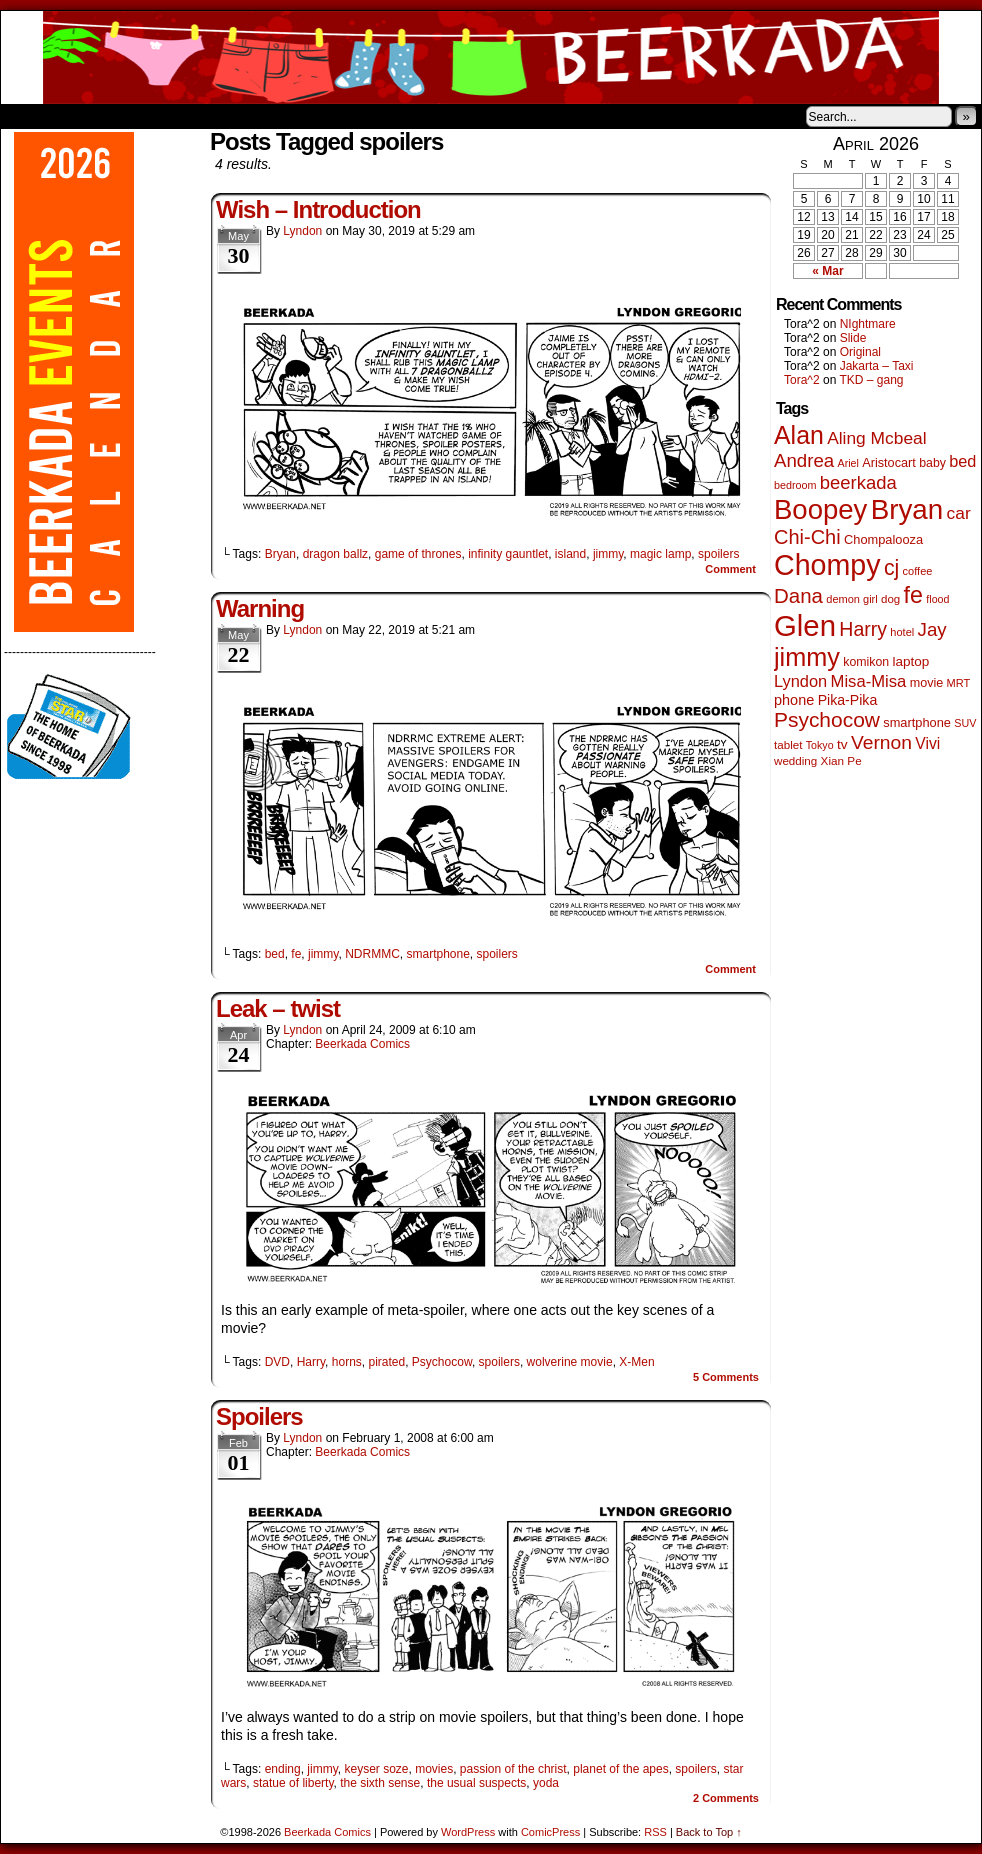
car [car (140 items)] (959, 513)
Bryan (280, 554)
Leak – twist (278, 1008)
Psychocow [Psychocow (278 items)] (827, 719)
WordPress (468, 1832)
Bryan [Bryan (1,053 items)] (907, 509)
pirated (386, 1362)
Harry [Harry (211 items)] (863, 629)
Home (29, 116)
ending (283, 1769)
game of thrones (418, 554)
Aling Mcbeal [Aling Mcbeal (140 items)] (876, 438)
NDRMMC (372, 954)
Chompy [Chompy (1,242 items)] (827, 565)
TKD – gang (871, 380)
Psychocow (442, 1362)
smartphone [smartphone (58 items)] (917, 722)
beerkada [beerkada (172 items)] (858, 482)
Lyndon (302, 231)
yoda (546, 1783)
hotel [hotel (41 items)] (902, 632)
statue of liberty (293, 1783)
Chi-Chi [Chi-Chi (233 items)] (807, 537)
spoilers (718, 554)
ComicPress (550, 1832)
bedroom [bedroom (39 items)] (795, 485)
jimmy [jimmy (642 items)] (807, 657)
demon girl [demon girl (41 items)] (851, 599)
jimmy (608, 554)
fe (296, 954)
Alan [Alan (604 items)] (799, 435)
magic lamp (660, 554)
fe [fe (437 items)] (913, 595)
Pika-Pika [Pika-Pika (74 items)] (848, 700)
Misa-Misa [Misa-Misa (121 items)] (869, 681)
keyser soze (376, 1769)
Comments (726, 1377)
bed (275, 954)
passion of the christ (513, 1769)
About (88, 116)
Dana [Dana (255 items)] (798, 595)
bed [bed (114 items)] (962, 461)
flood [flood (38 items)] (937, 599)
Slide (853, 338)
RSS (655, 1832)
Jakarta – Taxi (877, 366)
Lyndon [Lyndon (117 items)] (800, 681)
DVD (277, 1362)
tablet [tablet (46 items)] (788, 744)
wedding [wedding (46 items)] (795, 760)
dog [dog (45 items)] (890, 599)
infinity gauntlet (508, 554)
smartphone (437, 954)
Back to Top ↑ (709, 1832)
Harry (311, 1362)
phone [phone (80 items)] (794, 700)
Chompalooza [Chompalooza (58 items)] (883, 539)
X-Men (636, 1362)
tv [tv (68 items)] (842, 744)
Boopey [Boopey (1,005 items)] (820, 509)
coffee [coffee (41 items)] (918, 571)
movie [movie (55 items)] (927, 683)
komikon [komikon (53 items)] (866, 662)
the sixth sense (380, 1783)
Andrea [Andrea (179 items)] (804, 460)
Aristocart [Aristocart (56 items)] (889, 463)
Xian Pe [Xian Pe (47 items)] (841, 760)
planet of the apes (620, 1769)
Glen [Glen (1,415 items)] (805, 625)
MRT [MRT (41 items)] (959, 683)
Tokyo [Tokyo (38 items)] (820, 745)
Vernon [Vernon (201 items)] (881, 742)
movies (434, 1769)
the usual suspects (476, 1783)
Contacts (226, 116)
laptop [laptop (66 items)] (911, 661)
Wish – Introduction (318, 209)
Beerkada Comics (491, 57)
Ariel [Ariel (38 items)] (848, 463)
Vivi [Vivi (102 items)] (927, 743)
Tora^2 (802, 380)
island (570, 554)
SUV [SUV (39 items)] (965, 723)
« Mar (827, 271)
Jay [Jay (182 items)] (932, 629)
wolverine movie (570, 1362)
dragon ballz (335, 554)
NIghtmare (868, 324)
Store (150, 116)
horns (347, 1362)
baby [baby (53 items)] (932, 463)
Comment (730, 569)
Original (860, 352)
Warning (260, 608)
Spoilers (259, 1416)
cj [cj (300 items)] (891, 568)
